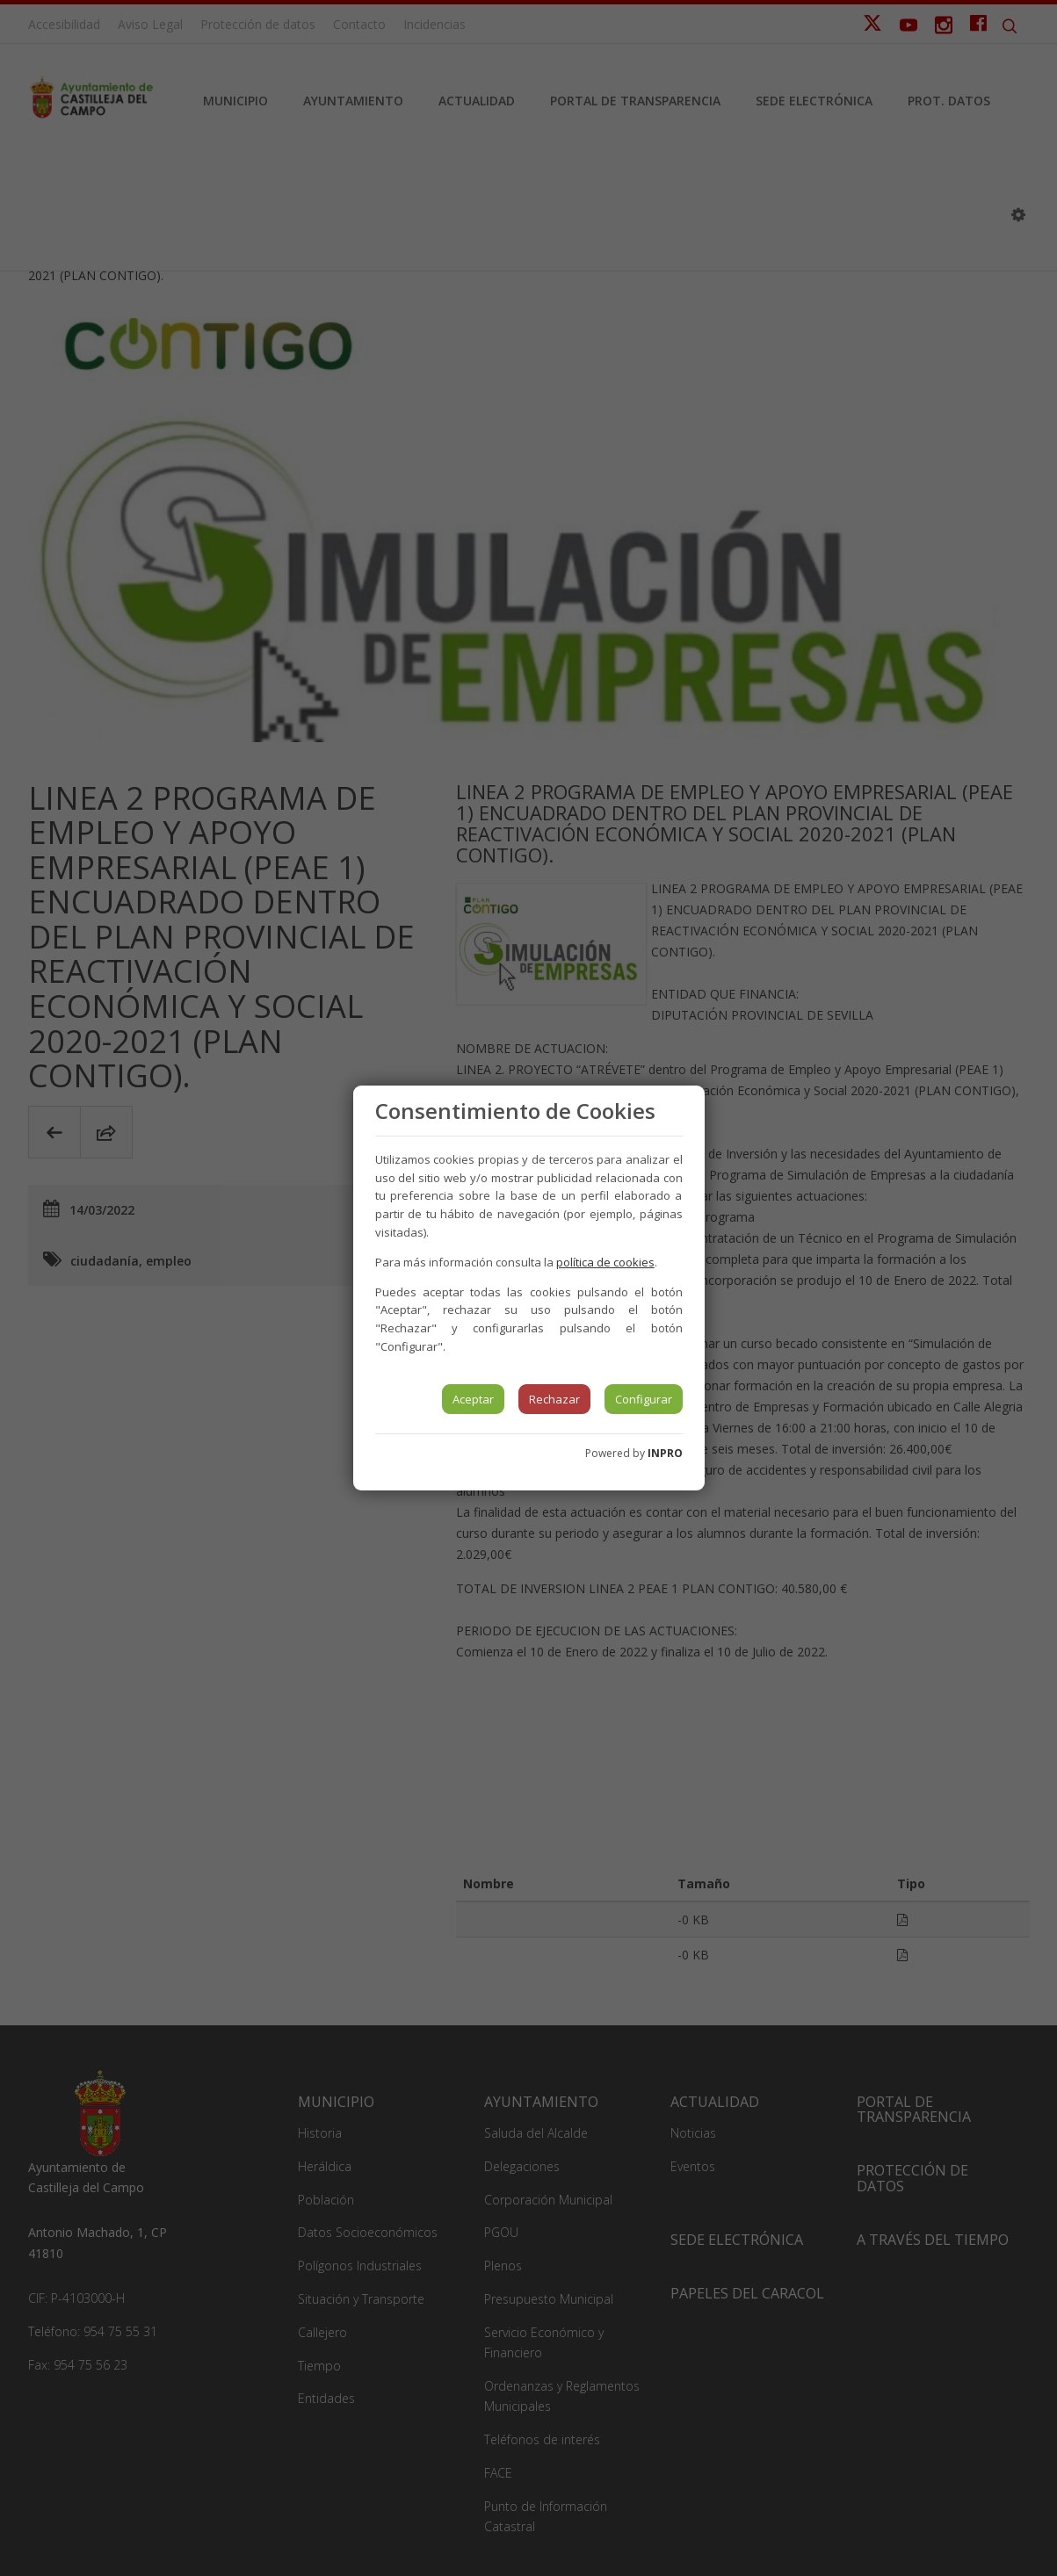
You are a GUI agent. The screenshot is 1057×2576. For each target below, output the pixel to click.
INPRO (665, 1453)
